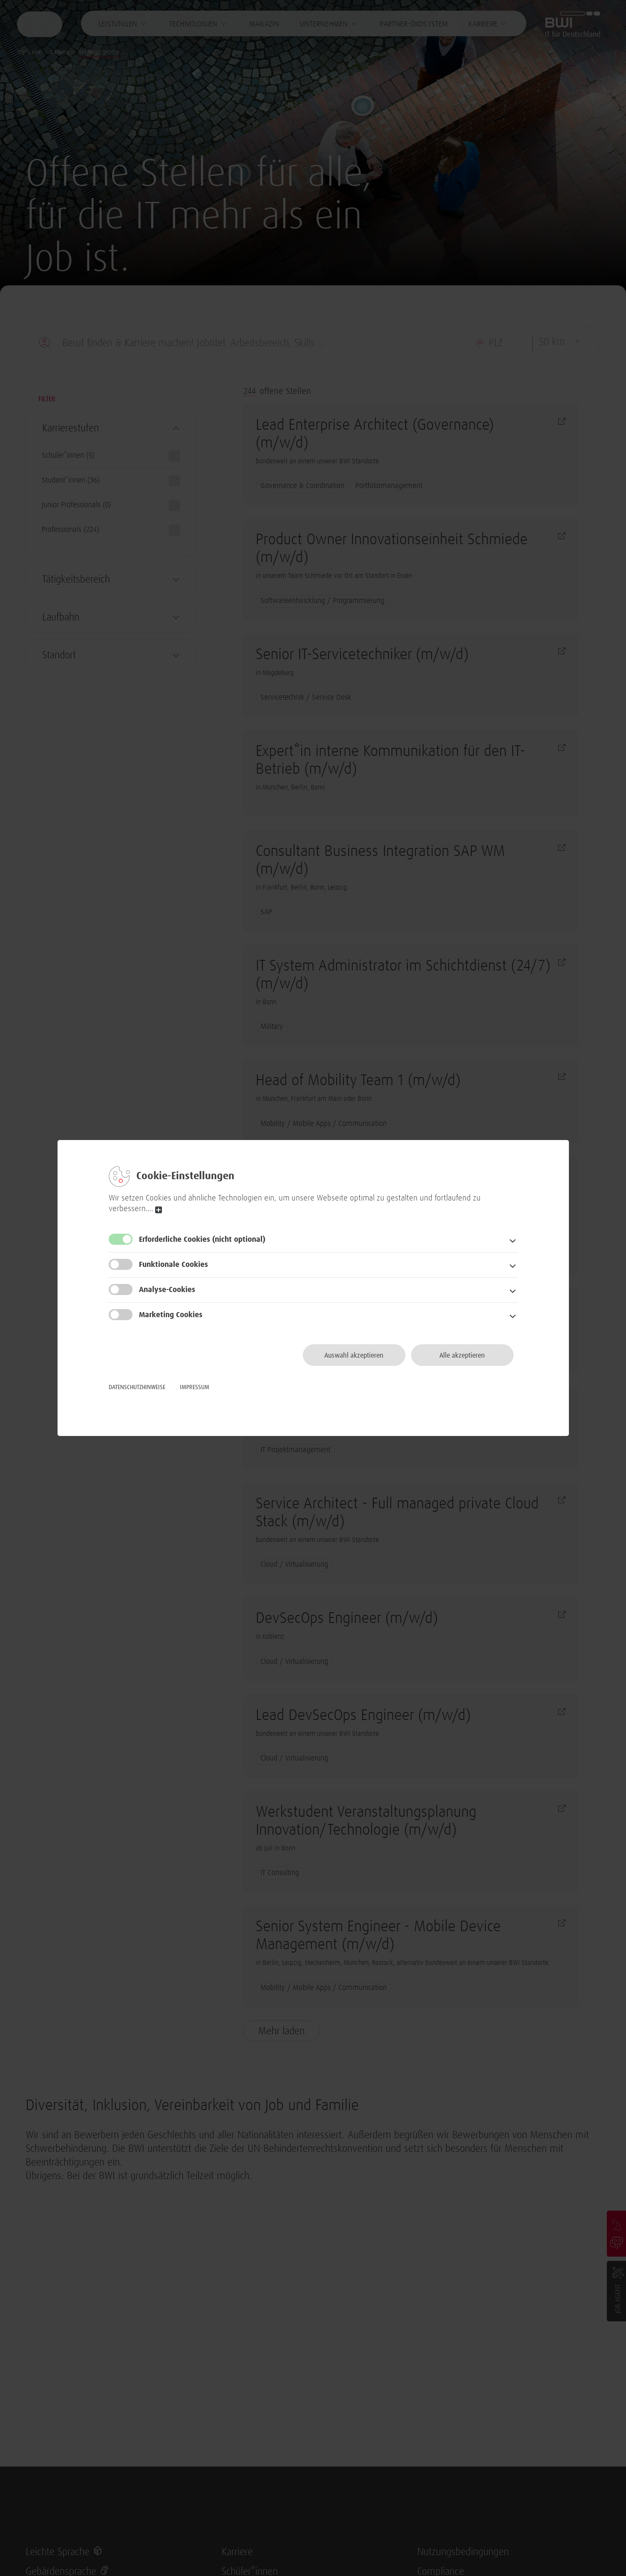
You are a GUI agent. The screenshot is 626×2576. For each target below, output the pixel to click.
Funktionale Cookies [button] (173, 1265)
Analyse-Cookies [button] (167, 1290)
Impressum (194, 1387)
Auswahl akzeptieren (354, 1355)
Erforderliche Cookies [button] (202, 1239)
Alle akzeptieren (462, 1355)
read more (158, 1210)
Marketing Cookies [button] (170, 1315)
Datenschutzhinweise (137, 1387)
